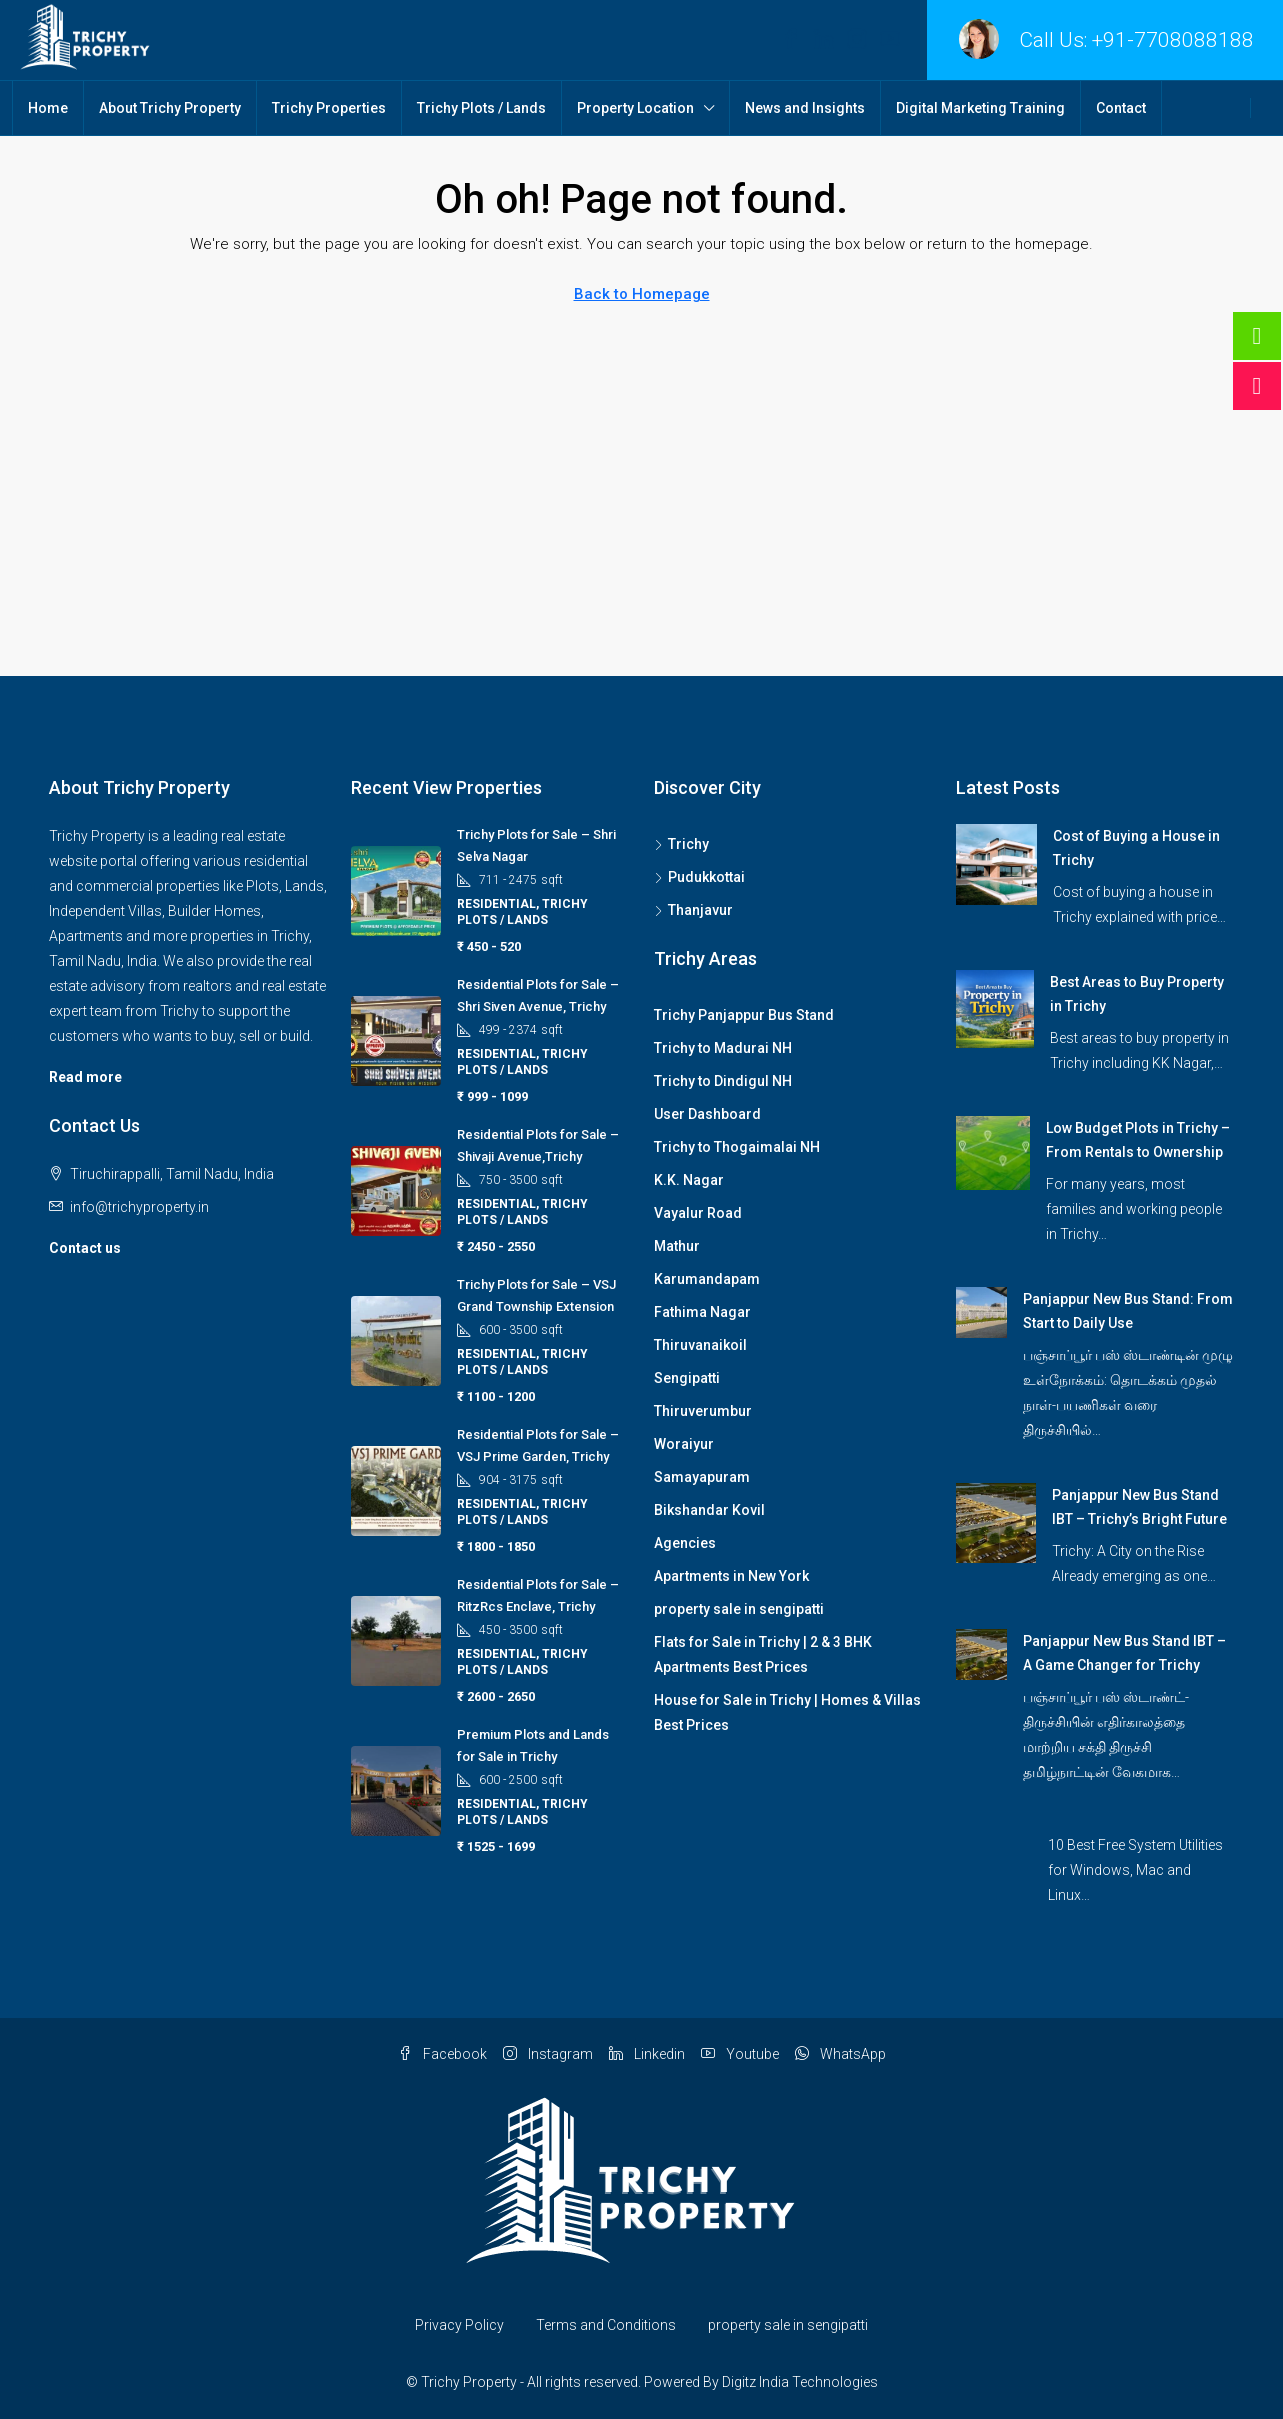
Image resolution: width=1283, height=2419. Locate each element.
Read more (85, 1077)
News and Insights (805, 108)
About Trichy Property (170, 108)
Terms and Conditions (606, 2325)
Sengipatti (687, 1378)
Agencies (685, 1543)
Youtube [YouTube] (740, 2054)
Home (48, 108)
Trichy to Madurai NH (723, 1048)
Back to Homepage (642, 294)
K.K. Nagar (689, 1180)
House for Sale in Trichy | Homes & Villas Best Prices (787, 1712)
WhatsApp (840, 2054)
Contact (1121, 108)
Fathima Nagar (702, 1312)
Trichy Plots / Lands (481, 108)
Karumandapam (707, 1279)
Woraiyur (684, 1444)
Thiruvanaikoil (700, 1345)
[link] (996, 863)
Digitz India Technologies (800, 2382)
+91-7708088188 (1173, 40)
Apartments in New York (731, 1576)
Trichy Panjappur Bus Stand (744, 1015)
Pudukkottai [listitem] (699, 877)
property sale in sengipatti (739, 1609)
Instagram (548, 2054)
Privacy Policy (459, 2325)
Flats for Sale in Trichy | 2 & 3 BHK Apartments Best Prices (763, 1654)
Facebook (442, 2054)
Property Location (635, 108)
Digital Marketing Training (980, 108)
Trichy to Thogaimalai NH (737, 1147)
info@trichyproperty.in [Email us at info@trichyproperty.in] (139, 1207)
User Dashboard (707, 1114)
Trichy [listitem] (681, 844)
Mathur (677, 1246)
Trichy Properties (329, 108)
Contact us (85, 1248)
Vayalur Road (698, 1213)
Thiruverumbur (703, 1411)
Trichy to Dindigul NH (723, 1081)
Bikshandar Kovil (709, 1510)
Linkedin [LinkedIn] (647, 2054)
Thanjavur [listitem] (693, 910)
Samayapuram (702, 1477)
